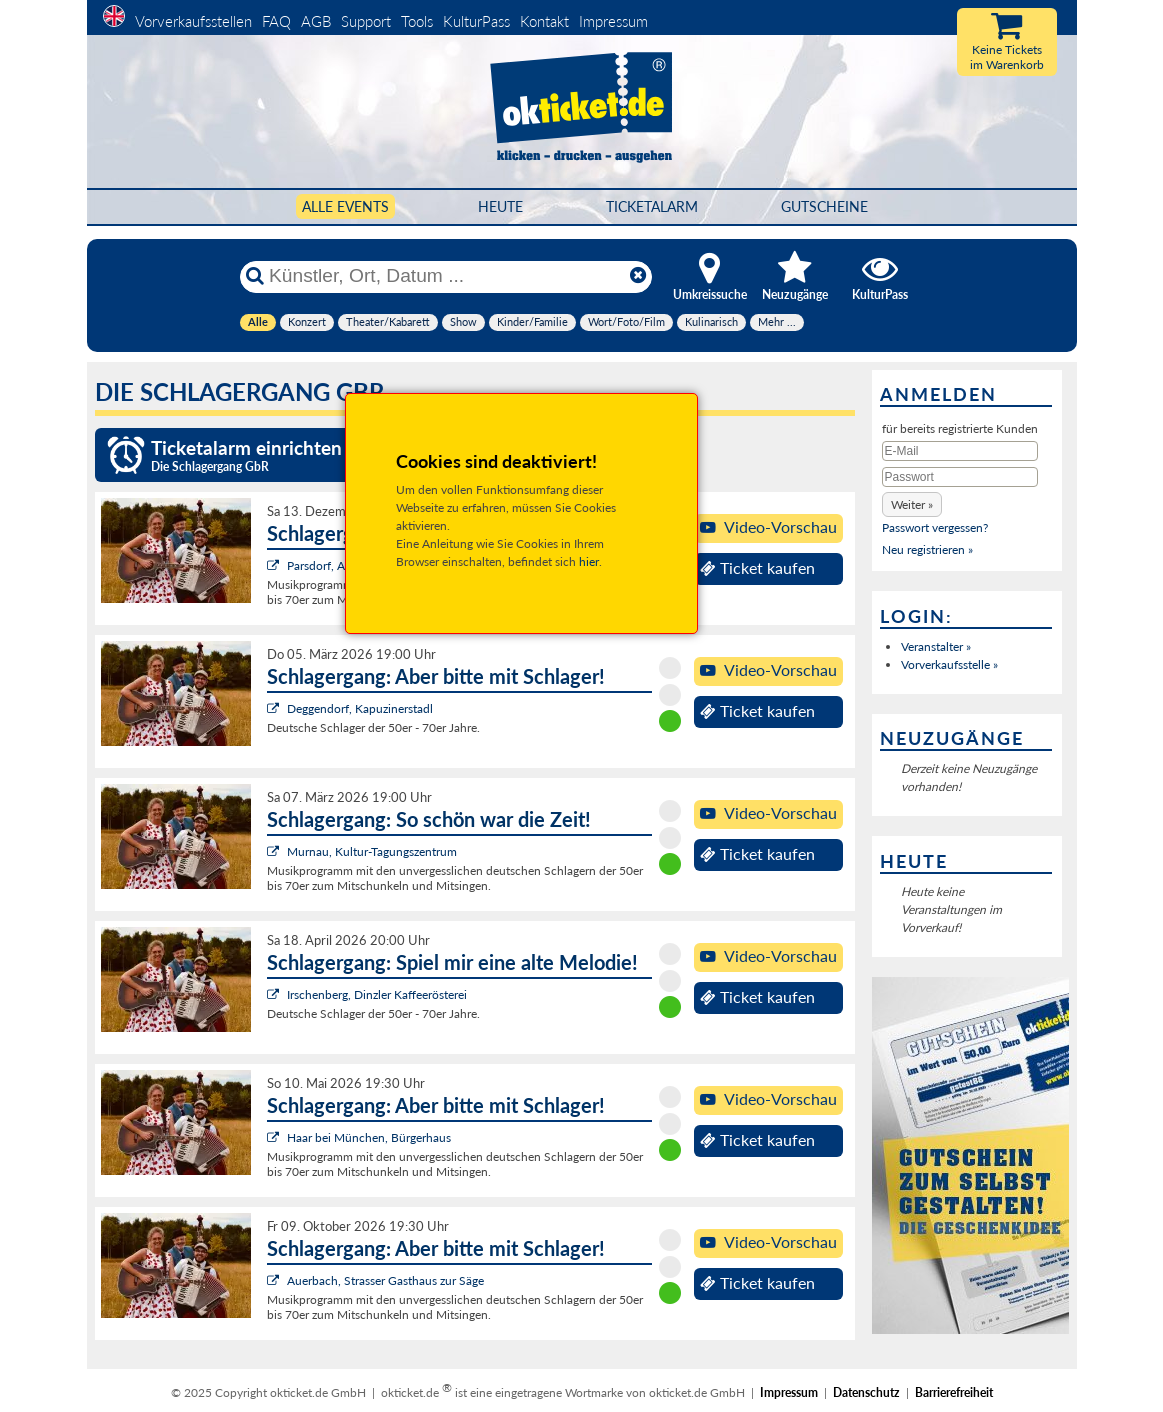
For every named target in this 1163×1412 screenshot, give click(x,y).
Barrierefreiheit (954, 1392)
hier (589, 561)
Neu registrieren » (927, 549)
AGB (316, 21)
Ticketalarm (652, 206)
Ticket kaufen (757, 568)
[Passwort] (960, 477)
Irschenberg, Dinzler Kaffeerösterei (377, 994)
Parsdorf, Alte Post (335, 565)
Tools (417, 21)
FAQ (276, 21)
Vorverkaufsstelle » (949, 664)
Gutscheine (824, 206)
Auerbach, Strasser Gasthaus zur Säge (385, 1280)
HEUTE (500, 206)
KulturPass (478, 21)
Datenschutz (866, 1392)
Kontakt (544, 21)
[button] (912, 504)
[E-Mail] (960, 451)
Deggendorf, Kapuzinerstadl (360, 708)
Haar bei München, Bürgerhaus (369, 1137)
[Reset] (638, 276)
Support (366, 21)
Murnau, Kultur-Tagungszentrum (372, 851)
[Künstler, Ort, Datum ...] (445, 276)
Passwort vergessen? (935, 527)
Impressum (613, 21)
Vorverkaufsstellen (193, 21)
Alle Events (345, 206)
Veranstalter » (936, 646)
